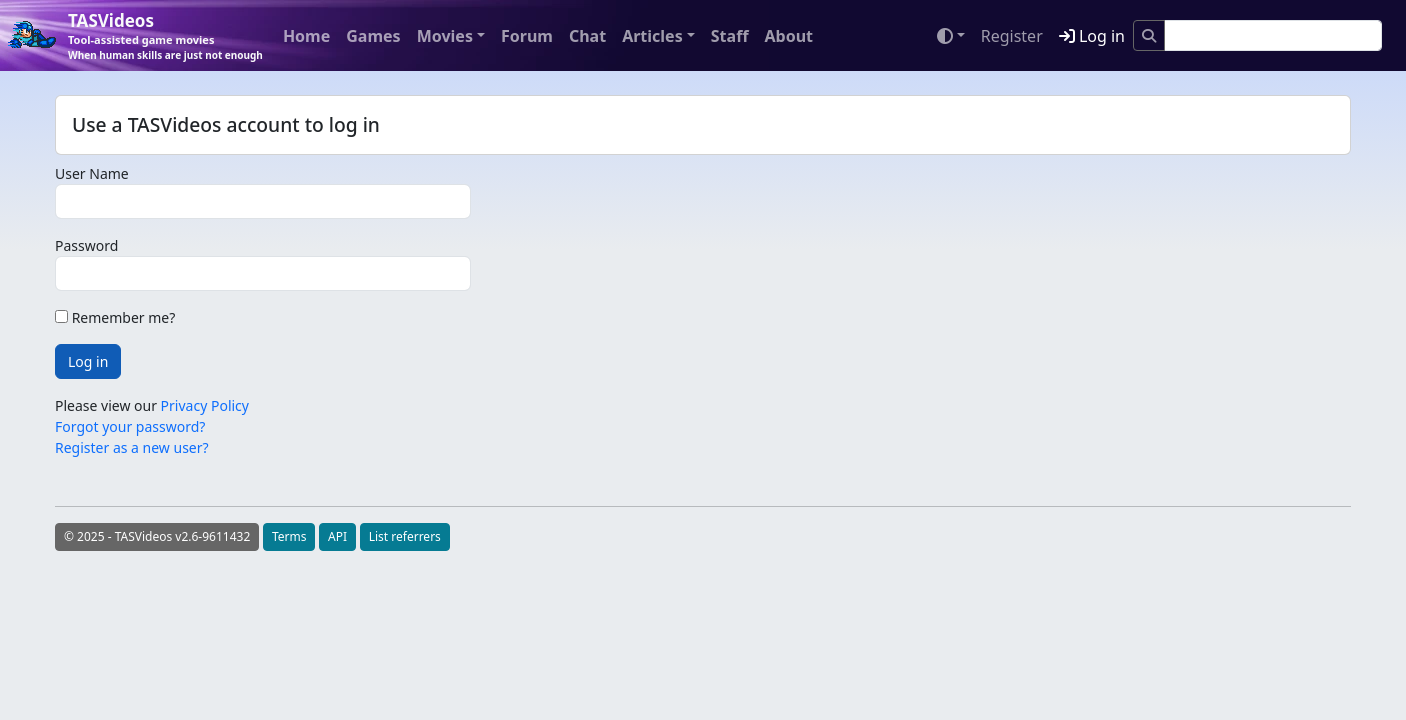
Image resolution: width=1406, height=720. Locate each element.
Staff (730, 36)
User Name (92, 173)
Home (306, 36)
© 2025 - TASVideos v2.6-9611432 (157, 536)
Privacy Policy (205, 405)
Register (1012, 36)
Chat (587, 36)
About (788, 36)
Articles (652, 36)
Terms (289, 536)
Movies (445, 36)
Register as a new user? (132, 447)
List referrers (405, 536)
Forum (527, 36)
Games (373, 36)
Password (86, 245)
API (337, 536)
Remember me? (115, 317)
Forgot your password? (130, 426)
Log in (1092, 36)
